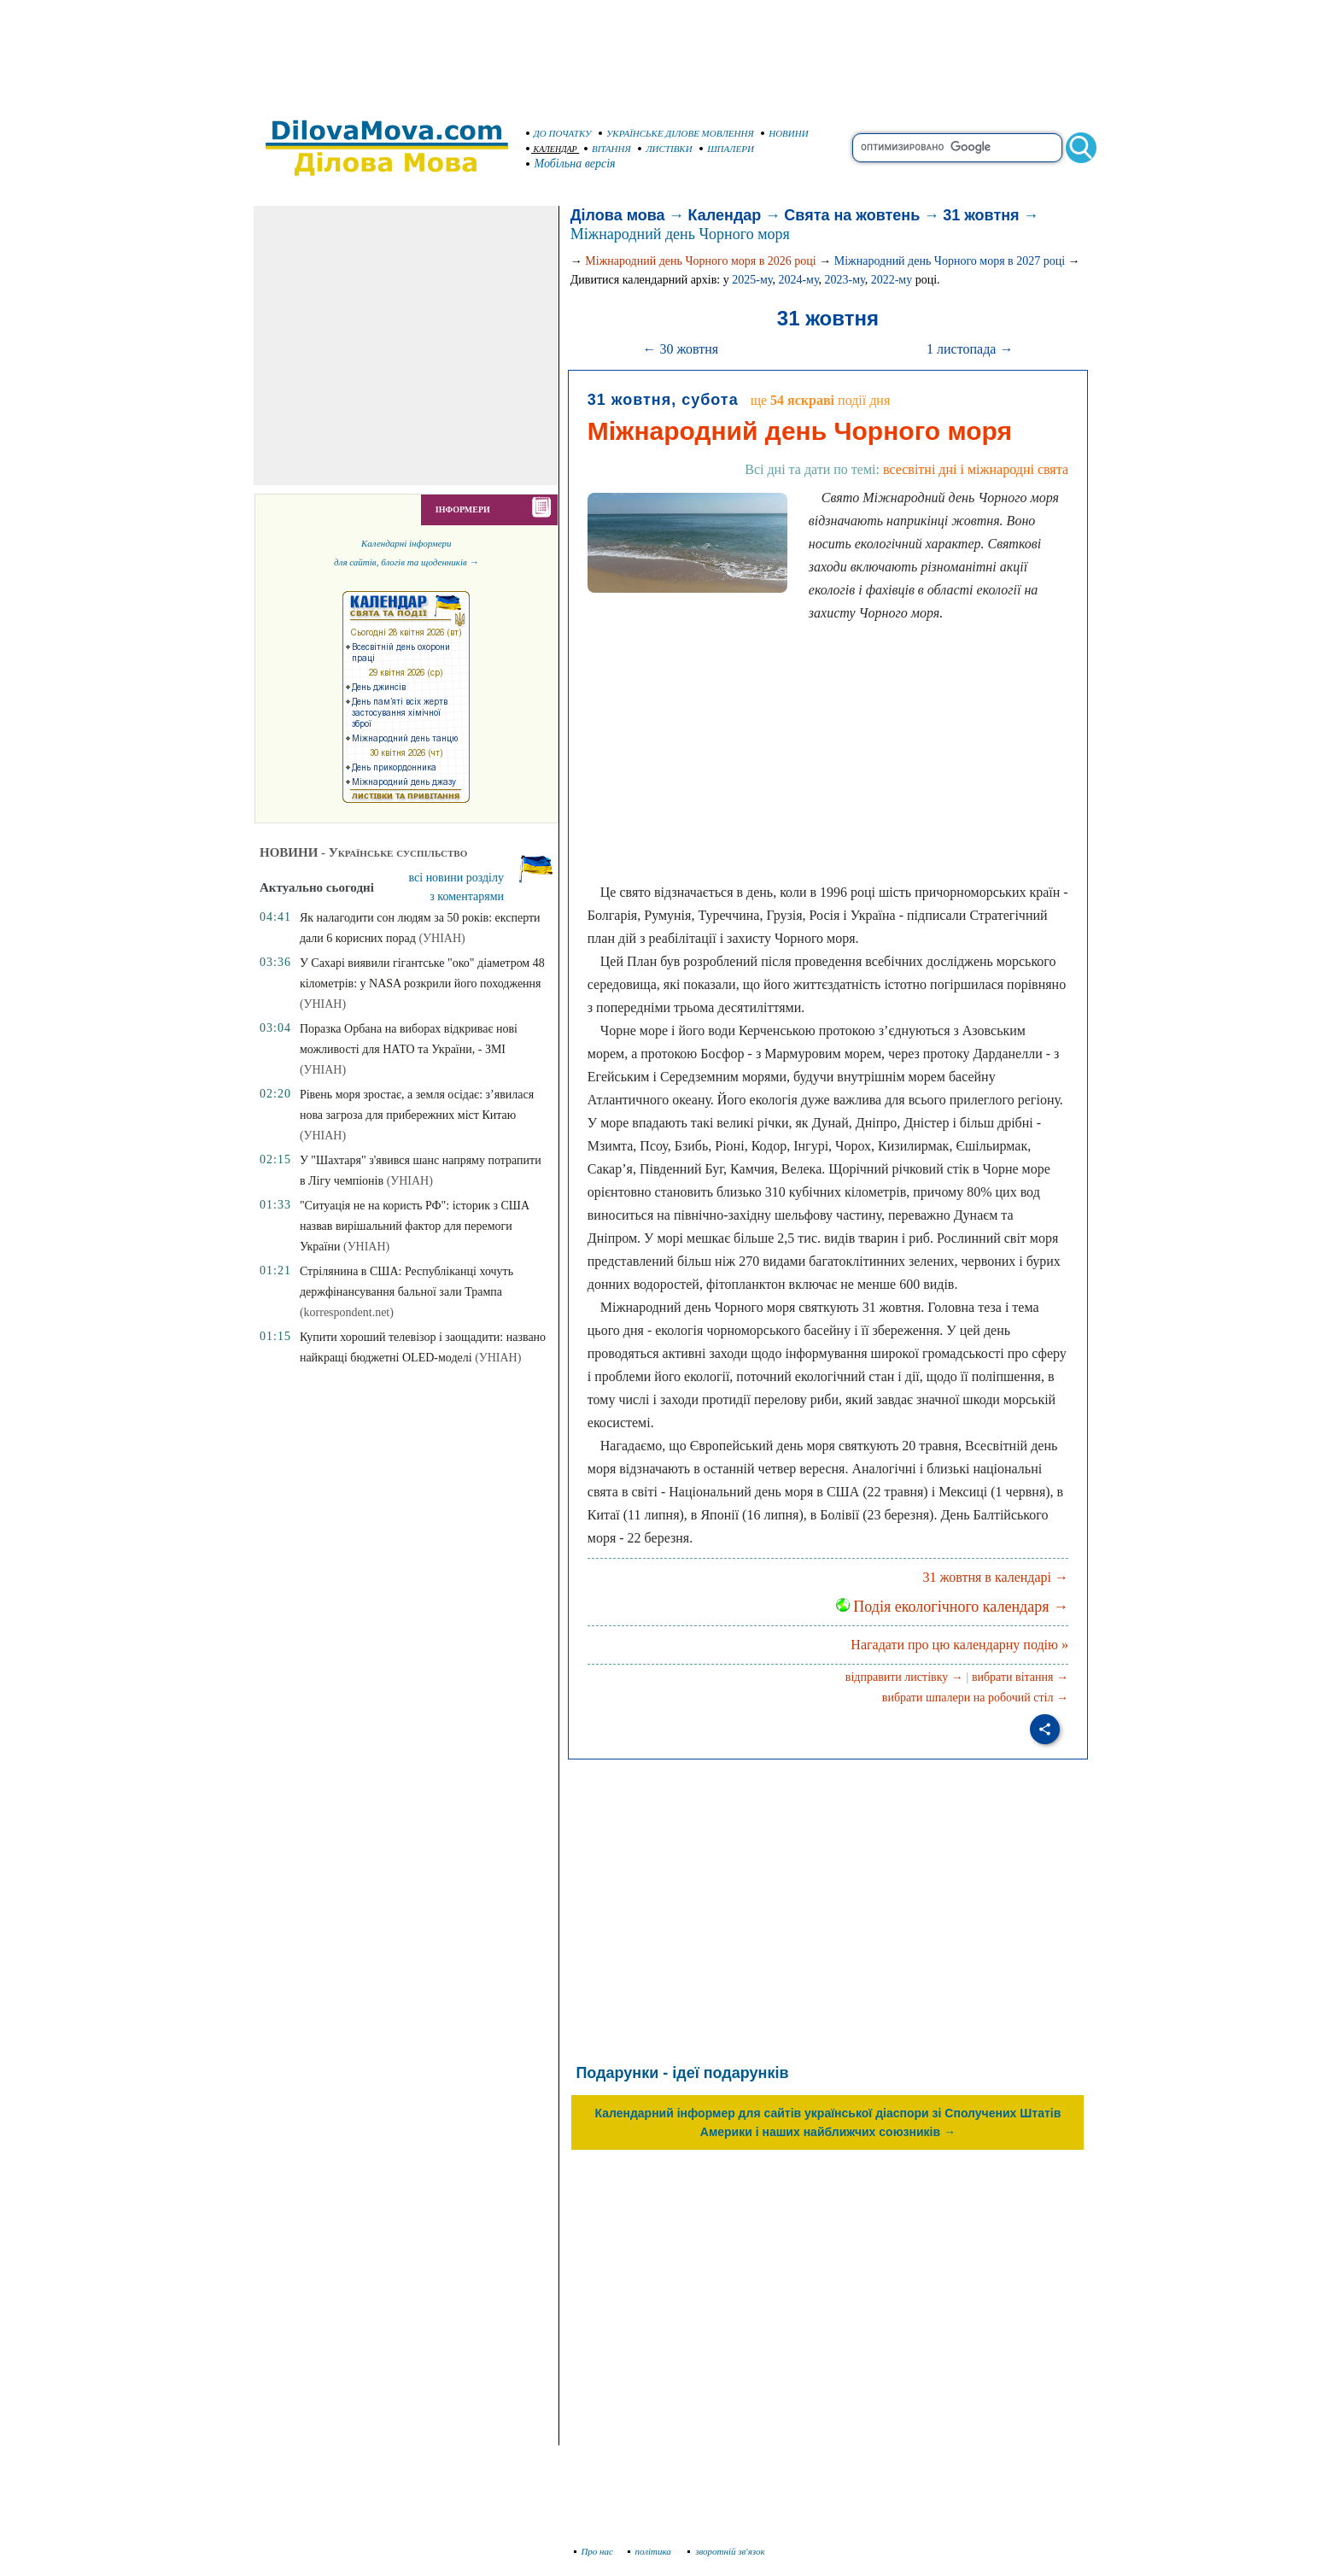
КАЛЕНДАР (551, 149)
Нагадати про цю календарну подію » (959, 1644)
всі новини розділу (457, 877)
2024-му (798, 279)
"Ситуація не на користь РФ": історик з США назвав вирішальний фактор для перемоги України (414, 1226)
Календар (725, 215)
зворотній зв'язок (726, 2551)
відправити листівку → (904, 1677)
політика (651, 2551)
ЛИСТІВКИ (665, 148)
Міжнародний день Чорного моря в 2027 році (949, 261)
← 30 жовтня (680, 349)
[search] (957, 147)
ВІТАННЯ (607, 148)
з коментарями (467, 896)
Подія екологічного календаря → (952, 1606)
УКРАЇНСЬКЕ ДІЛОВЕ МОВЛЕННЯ (676, 133)
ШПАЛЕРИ (727, 148)
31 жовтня (981, 215)
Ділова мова (617, 215)
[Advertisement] (669, 51)
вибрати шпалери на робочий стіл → (975, 1697)
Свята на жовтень (852, 215)
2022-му (892, 279)
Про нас (594, 2551)
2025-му (752, 279)
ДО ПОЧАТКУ (558, 133)
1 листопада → (970, 349)
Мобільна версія (571, 163)
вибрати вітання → (1020, 1677)
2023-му (845, 279)
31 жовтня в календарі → (995, 1577)
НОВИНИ (784, 133)
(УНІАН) (441, 938)
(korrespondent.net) (347, 1312)
